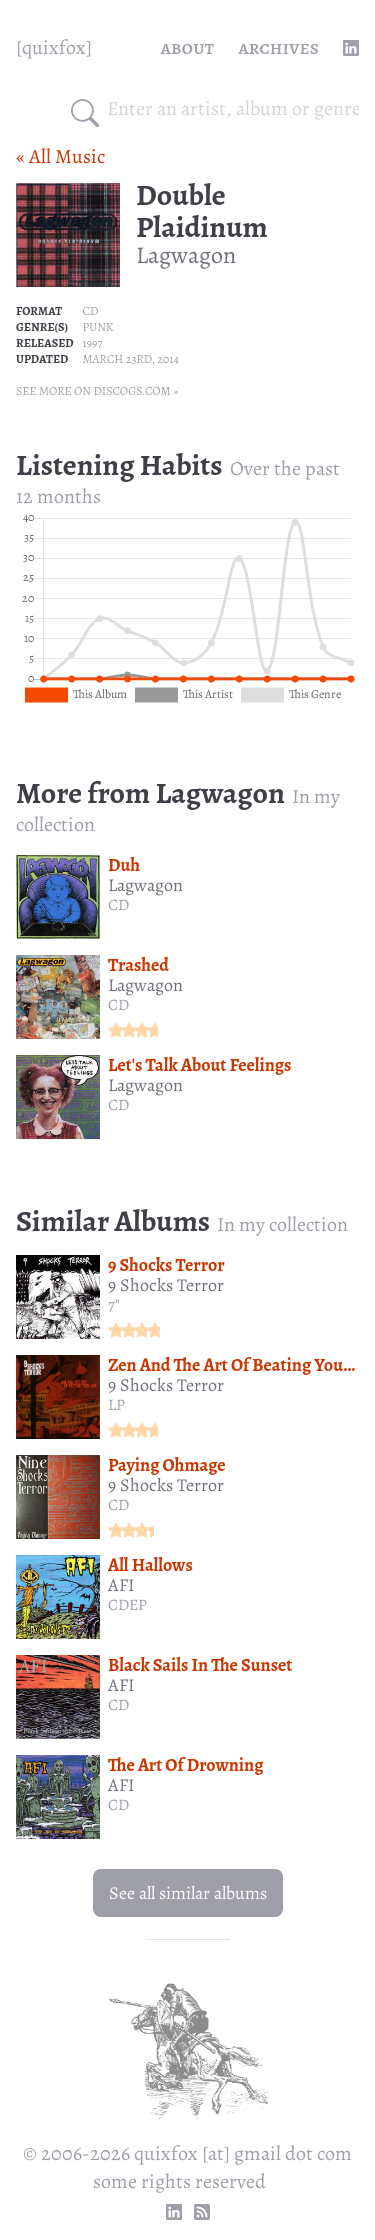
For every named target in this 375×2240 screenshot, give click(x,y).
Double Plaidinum (202, 211)
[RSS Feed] (202, 2212)
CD (90, 311)
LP (116, 1405)
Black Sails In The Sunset (200, 1665)
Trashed (138, 965)
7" (114, 1305)
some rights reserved (179, 2181)
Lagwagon (186, 255)
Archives (278, 47)
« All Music (60, 156)
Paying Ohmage (167, 1465)
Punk (97, 327)
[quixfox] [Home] (54, 47)
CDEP (127, 1605)
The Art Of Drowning (185, 1765)
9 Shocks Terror (166, 1265)
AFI (121, 1585)
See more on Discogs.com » (97, 391)
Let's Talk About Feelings (199, 1065)
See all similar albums (188, 1893)
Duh (124, 865)
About (188, 47)
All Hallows (150, 1565)
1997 (92, 343)
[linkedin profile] (351, 48)
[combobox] (233, 109)
